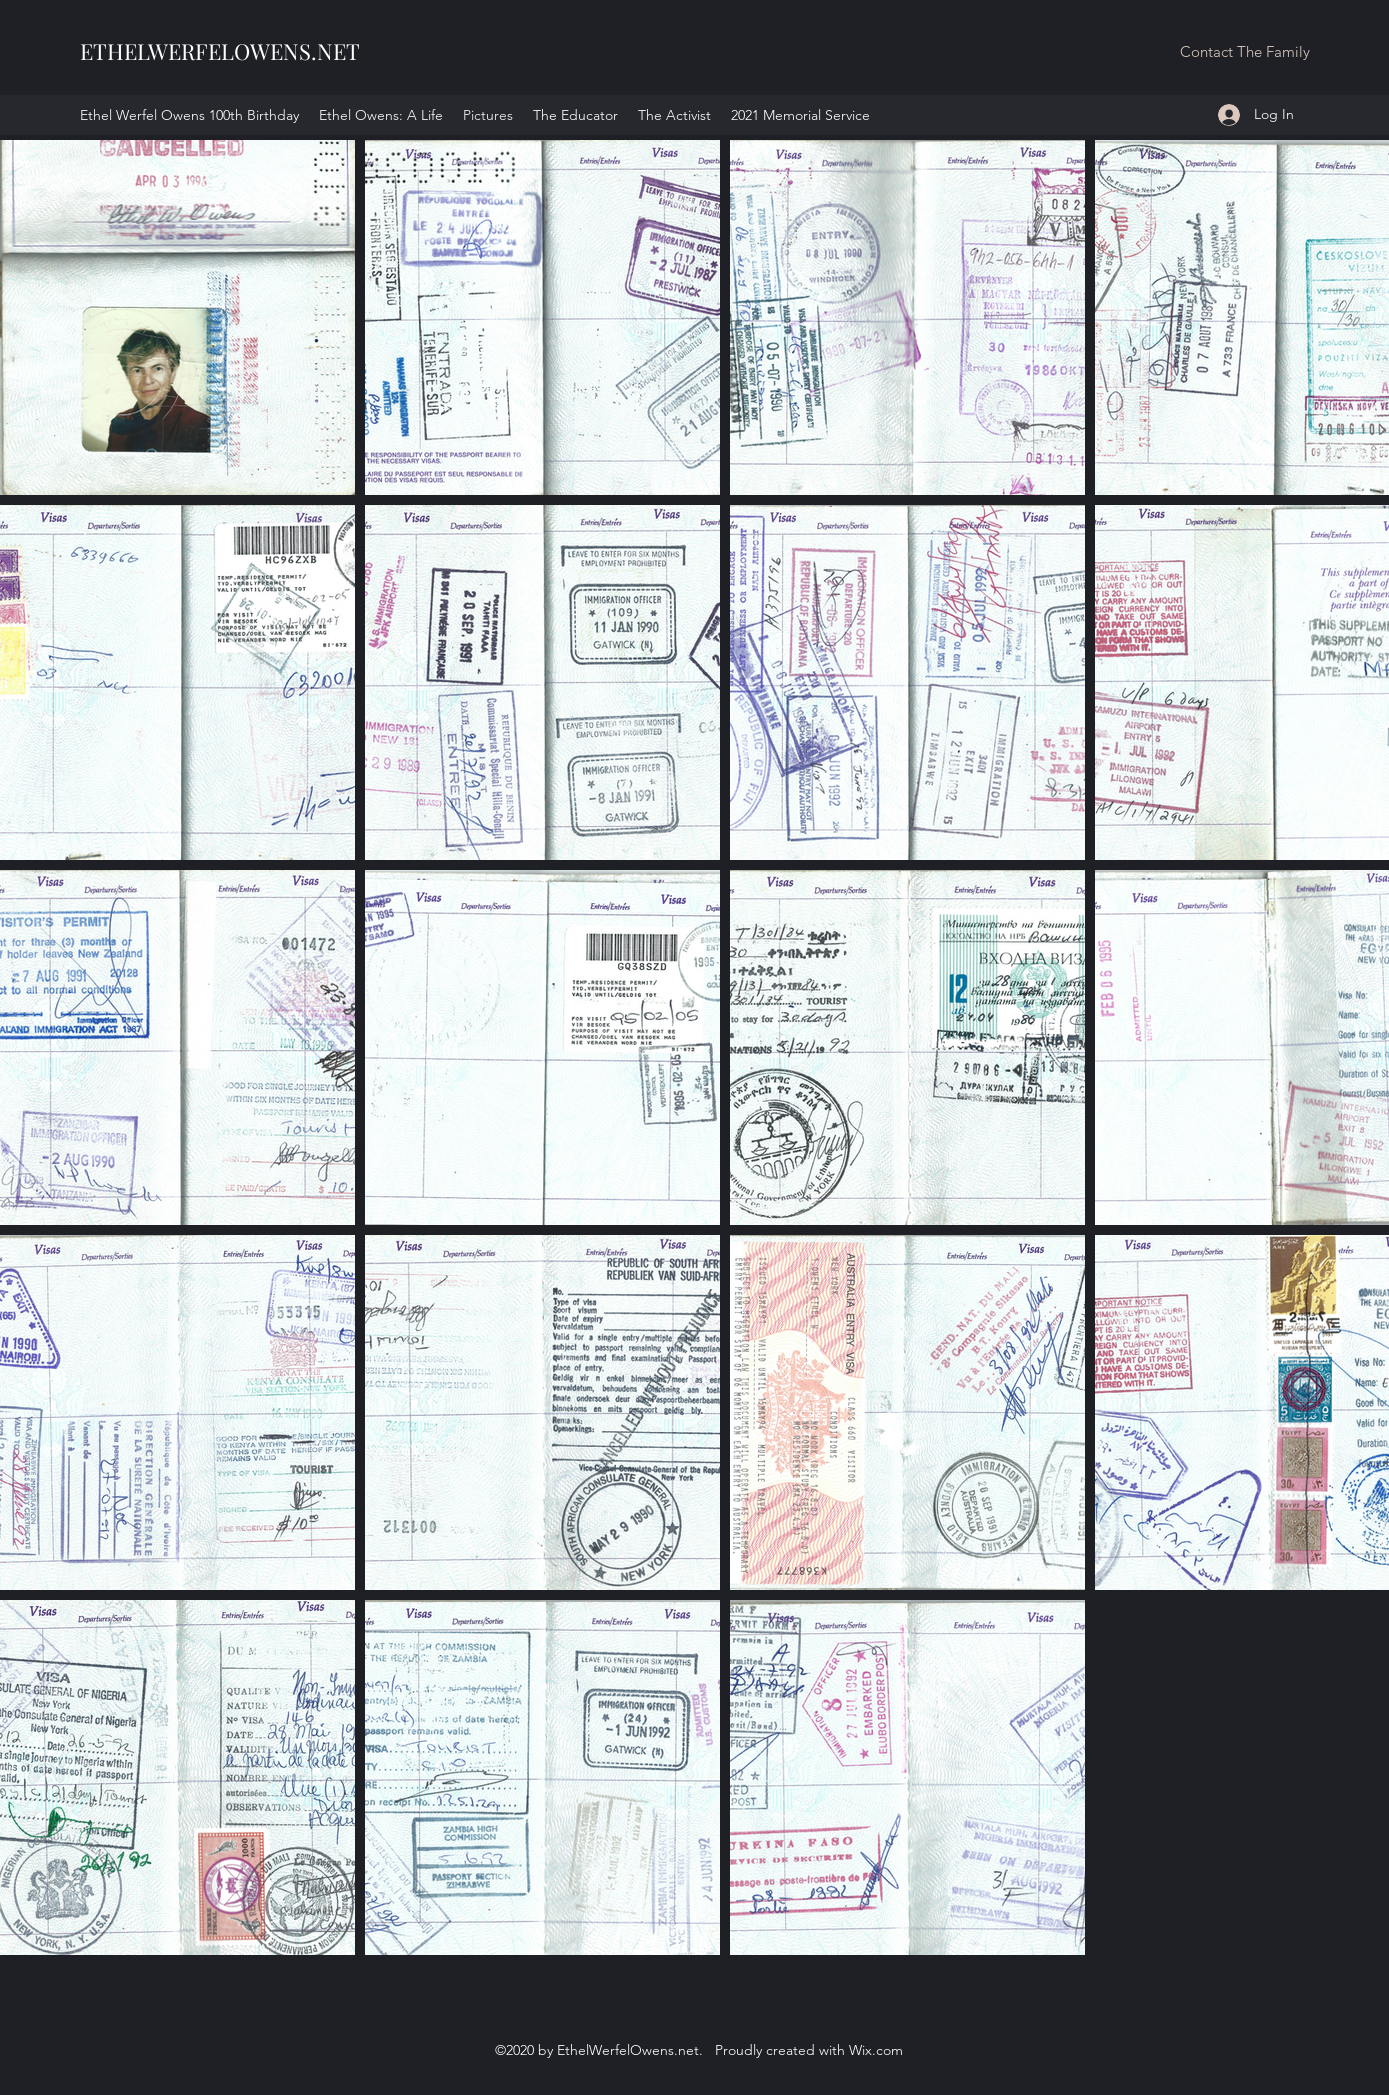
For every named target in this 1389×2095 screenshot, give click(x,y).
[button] (1244, 52)
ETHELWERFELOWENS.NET (220, 51)
